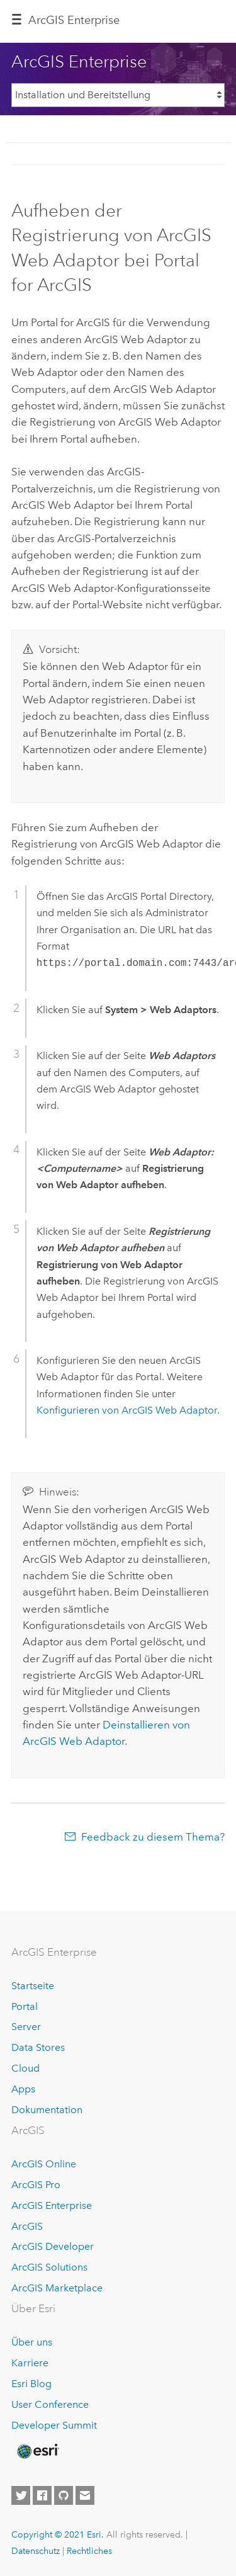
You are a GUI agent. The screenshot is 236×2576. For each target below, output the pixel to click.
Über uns (31, 2342)
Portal (24, 2006)
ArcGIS (27, 2226)
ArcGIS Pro (35, 2185)
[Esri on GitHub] (63, 2495)
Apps (23, 2089)
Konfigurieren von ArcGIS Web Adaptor (127, 1410)
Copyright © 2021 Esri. (57, 2534)
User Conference (50, 2404)
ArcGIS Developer (52, 2246)
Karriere (29, 2363)
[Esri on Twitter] (20, 2495)
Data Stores (38, 2047)
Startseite (32, 1986)
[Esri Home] (37, 2451)
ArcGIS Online (43, 2164)
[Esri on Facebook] (42, 2495)
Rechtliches (89, 2551)
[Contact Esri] (85, 2495)
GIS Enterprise (74, 20)
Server (26, 2027)
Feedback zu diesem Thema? (153, 1836)
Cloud (25, 2068)
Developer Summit (54, 2425)
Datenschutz (35, 2551)
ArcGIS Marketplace (57, 2288)
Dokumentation (46, 2110)
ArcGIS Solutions (49, 2267)
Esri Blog (31, 2384)
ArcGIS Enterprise (51, 2205)
